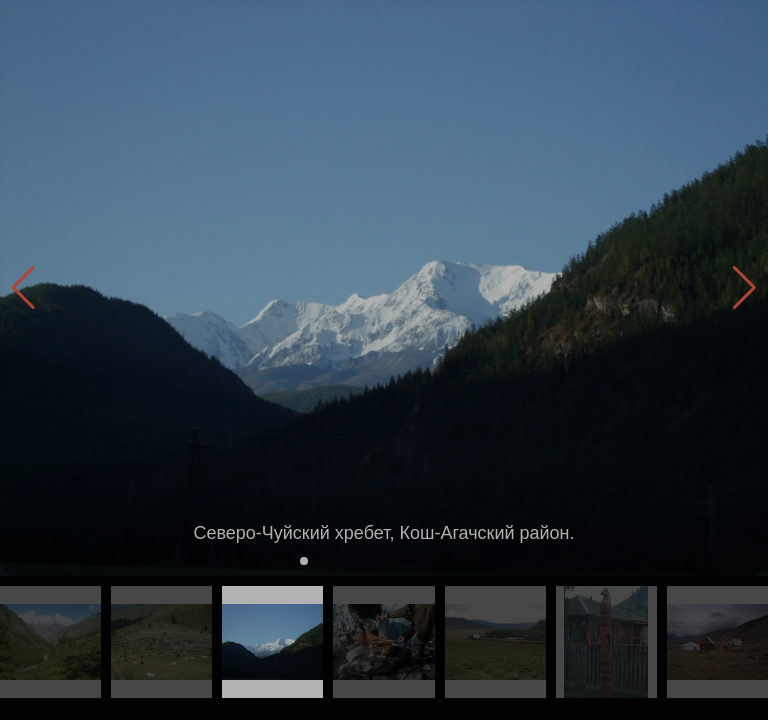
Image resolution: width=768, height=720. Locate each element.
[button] (744, 288)
